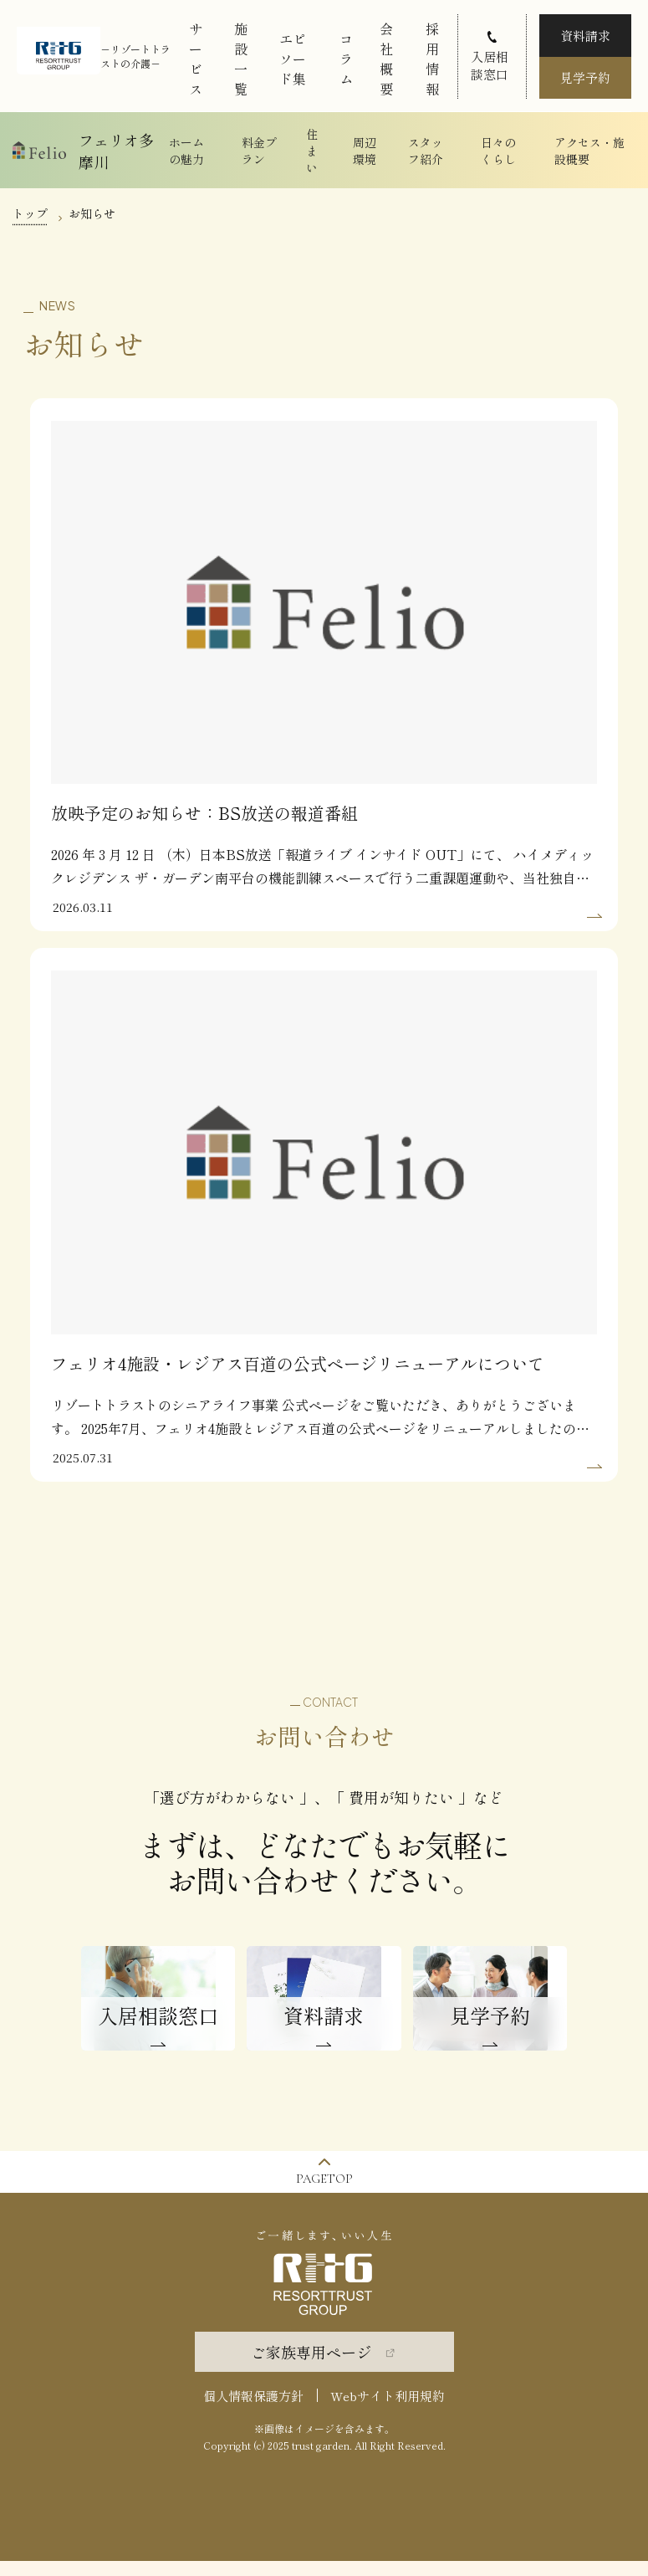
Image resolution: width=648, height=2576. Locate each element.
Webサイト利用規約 (387, 2411)
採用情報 (432, 58)
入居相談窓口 (489, 65)
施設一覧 (240, 58)
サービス (195, 58)
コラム (346, 58)
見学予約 (585, 77)
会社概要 (386, 58)
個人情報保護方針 (253, 2411)
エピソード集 (292, 58)
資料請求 (585, 35)
